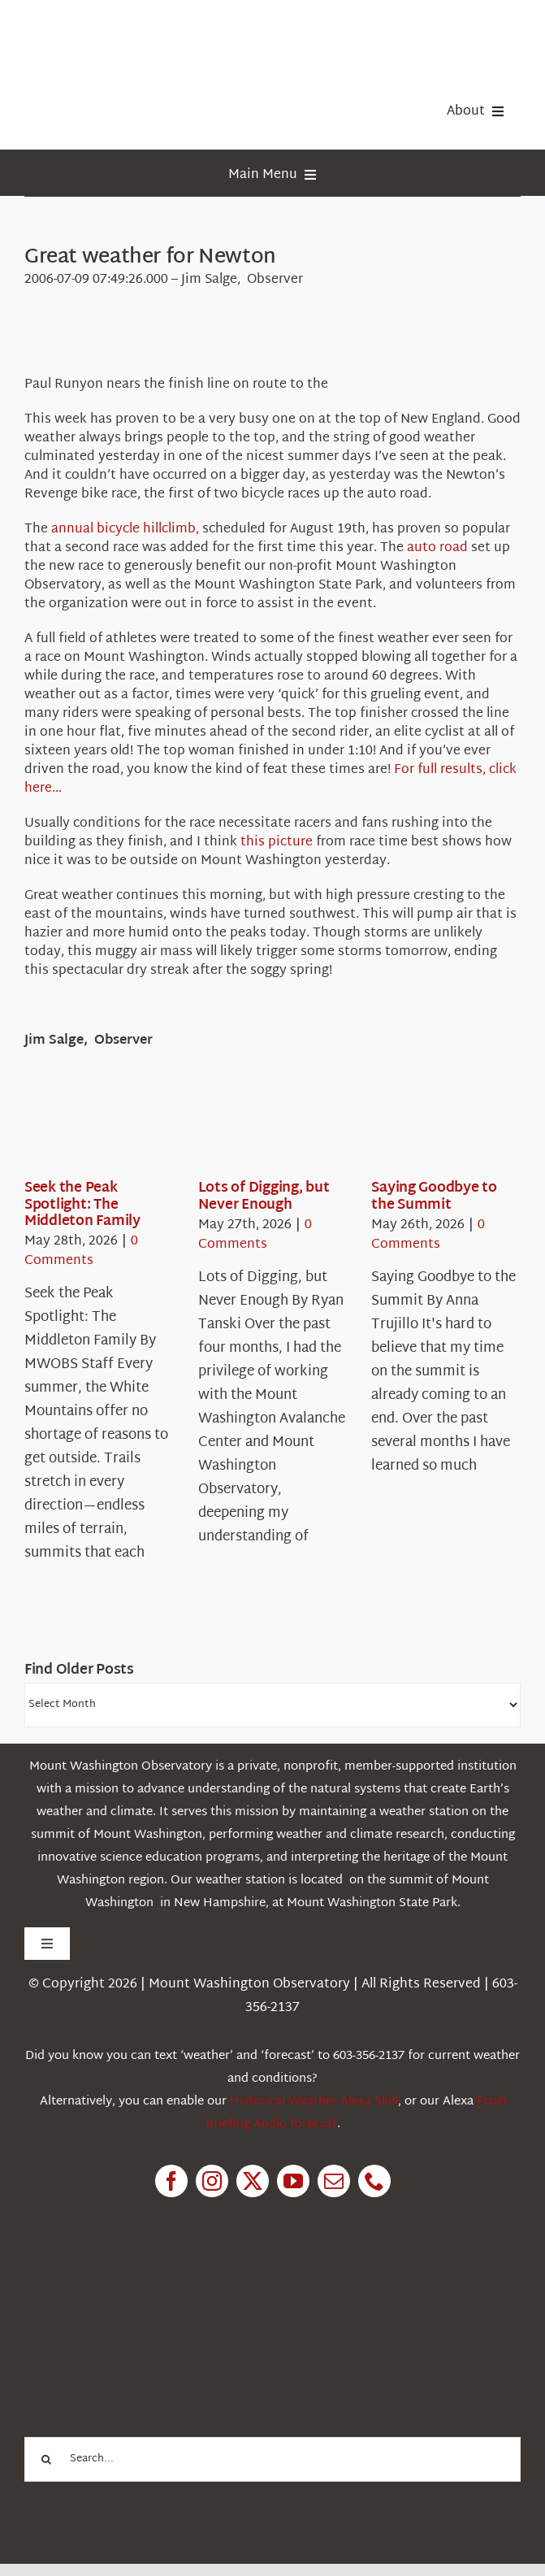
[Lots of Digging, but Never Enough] (256, 1130)
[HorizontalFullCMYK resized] (146, 31)
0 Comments (81, 1251)
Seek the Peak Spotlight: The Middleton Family (82, 1204)
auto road (437, 548)
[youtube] (293, 2181)
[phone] (374, 2181)
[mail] (334, 2181)
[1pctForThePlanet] (146, 2288)
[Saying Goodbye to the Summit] (429, 1130)
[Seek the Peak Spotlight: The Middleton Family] (82, 1130)
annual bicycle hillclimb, (125, 529)
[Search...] (272, 2459)
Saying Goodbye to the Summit (434, 1196)
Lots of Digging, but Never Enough (264, 1196)
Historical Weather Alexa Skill (314, 2102)
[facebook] (171, 2181)
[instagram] (212, 2181)
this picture (276, 842)
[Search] (46, 2459)
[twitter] (252, 2181)
